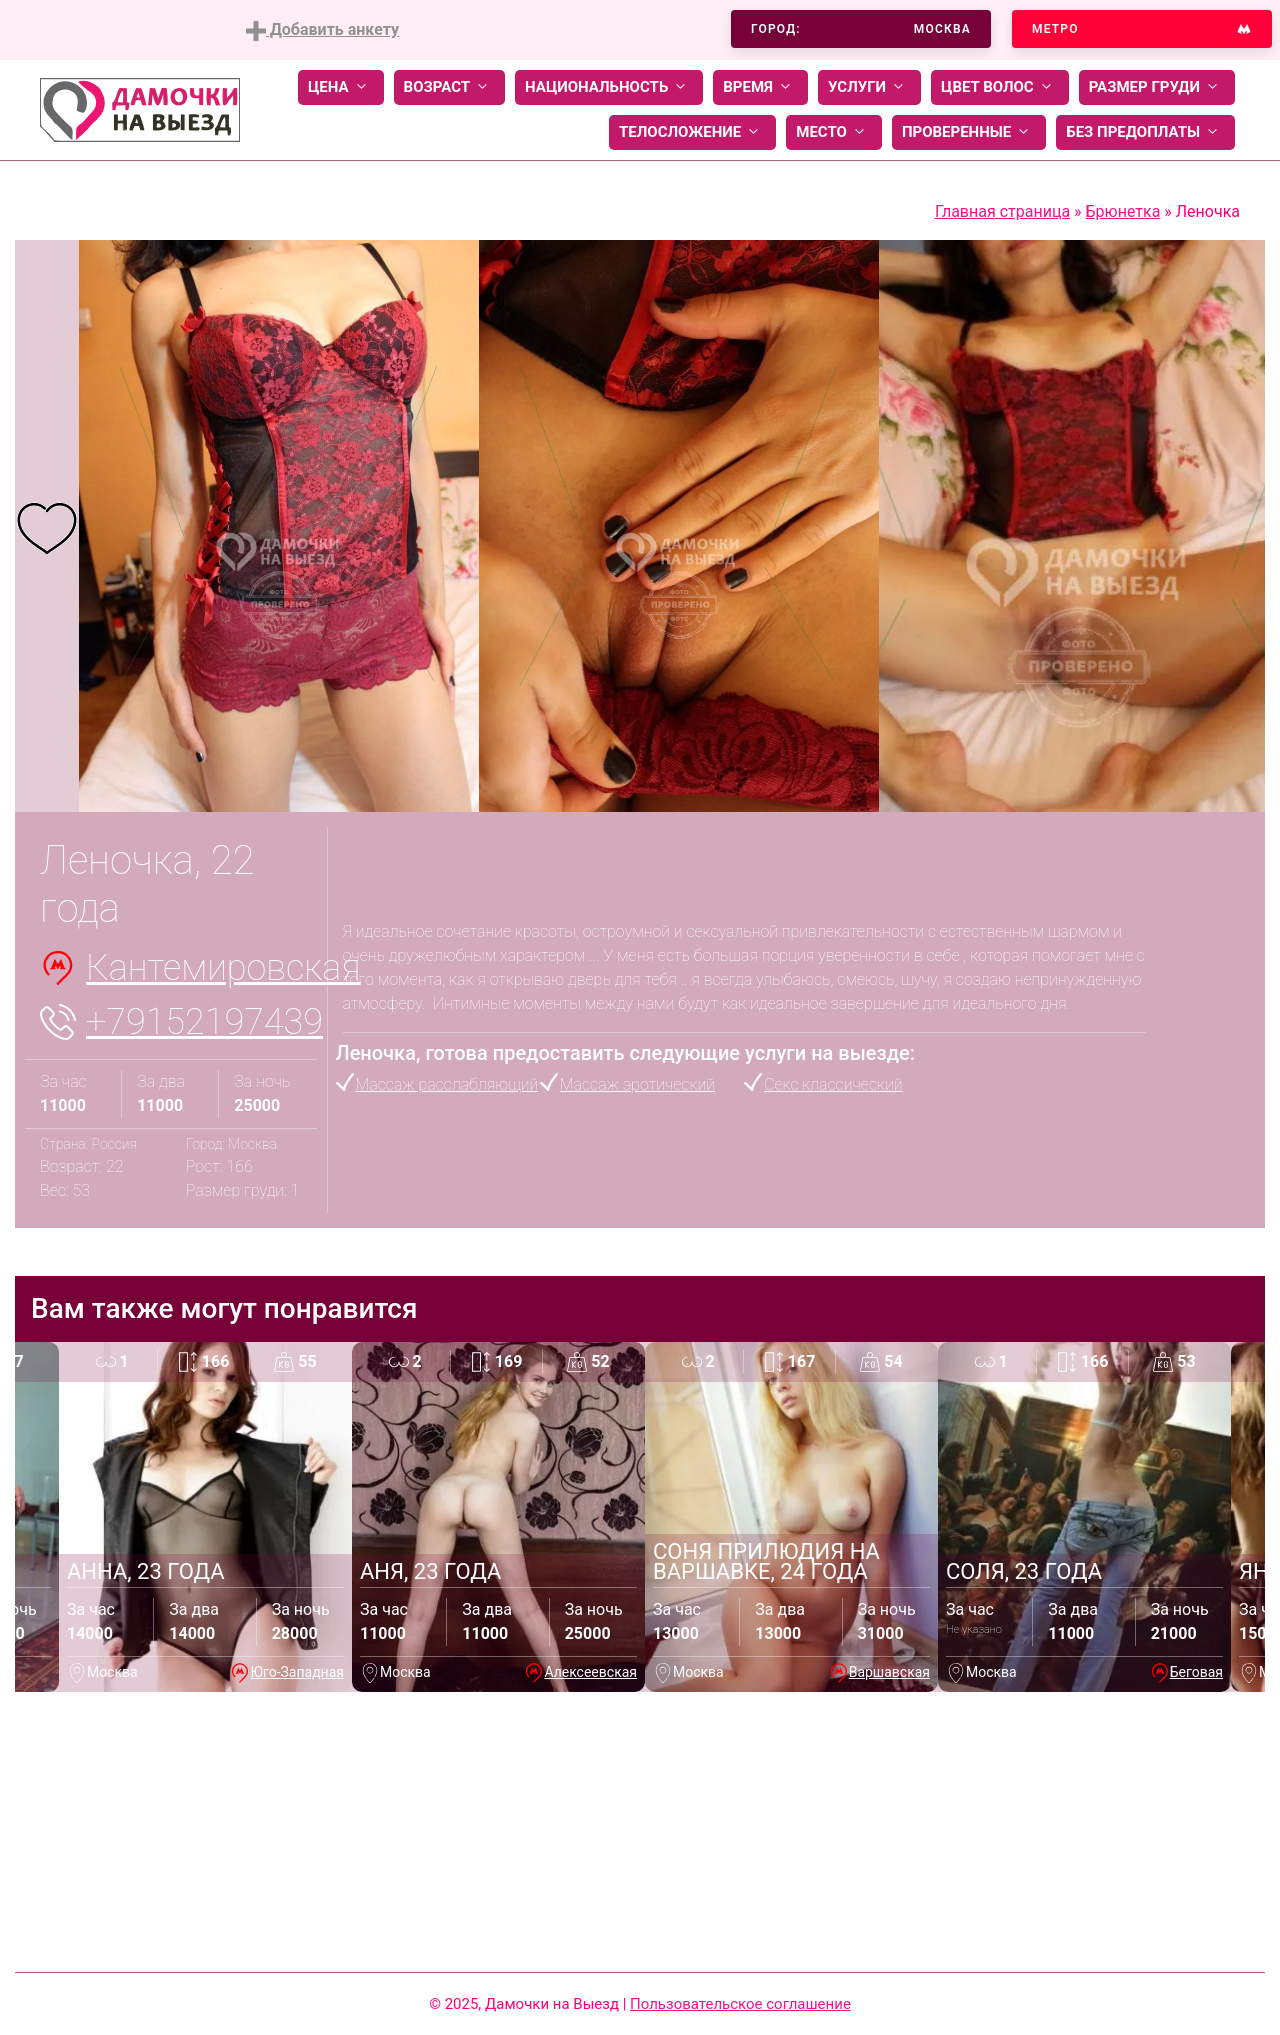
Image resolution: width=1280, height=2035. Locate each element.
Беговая (1196, 1672)
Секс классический (833, 1084)
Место (834, 132)
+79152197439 (204, 1022)
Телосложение (692, 132)
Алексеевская (590, 1672)
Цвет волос (1000, 87)
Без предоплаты (1145, 132)
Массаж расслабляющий (447, 1084)
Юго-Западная (297, 1672)
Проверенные (969, 132)
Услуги (869, 87)
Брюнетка (1123, 211)
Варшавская (889, 1672)
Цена (341, 87)
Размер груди (1157, 87)
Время (760, 87)
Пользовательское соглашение (740, 2004)
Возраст (449, 87)
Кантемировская (223, 968)
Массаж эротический (637, 1084)
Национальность (609, 87)
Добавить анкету (322, 30)
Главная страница (1002, 211)
